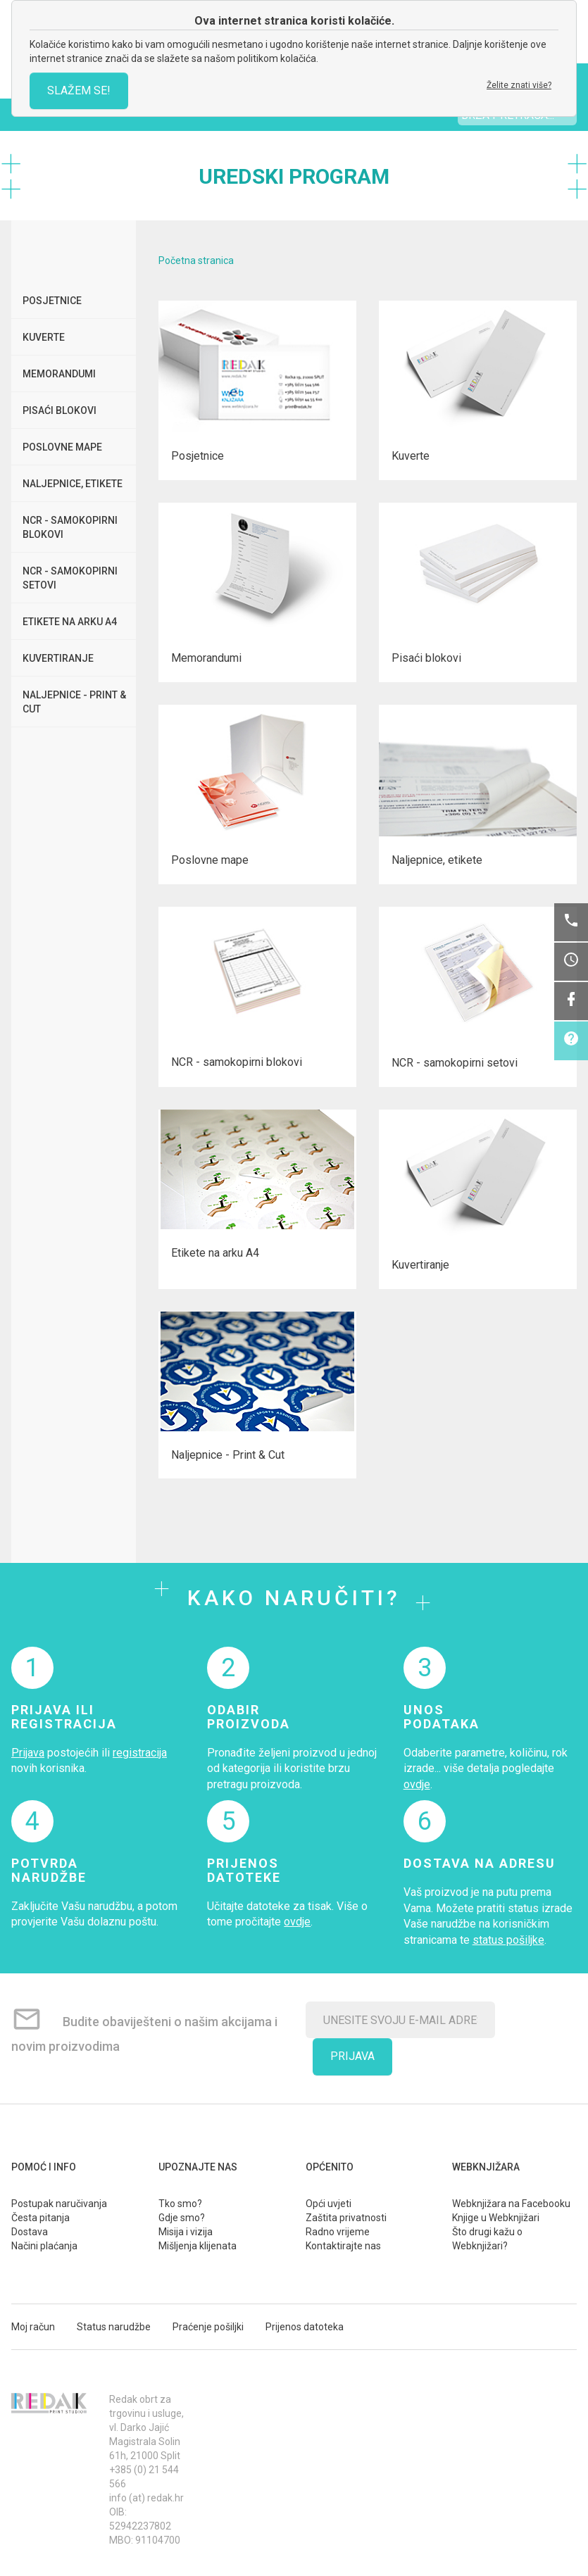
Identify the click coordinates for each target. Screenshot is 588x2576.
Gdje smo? (181, 2217)
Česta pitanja (40, 2217)
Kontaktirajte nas (343, 2245)
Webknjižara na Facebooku (511, 2203)
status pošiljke (508, 1940)
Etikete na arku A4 (70, 621)
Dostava (29, 2231)
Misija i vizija (185, 2231)
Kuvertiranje (58, 658)
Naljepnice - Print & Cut (74, 702)
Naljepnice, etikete (73, 483)
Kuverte (44, 337)
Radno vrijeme (338, 2231)
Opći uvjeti (328, 2203)
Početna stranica (196, 260)
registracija (140, 1752)
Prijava (27, 1752)
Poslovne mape (62, 447)
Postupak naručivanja (59, 2203)
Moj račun (33, 2326)
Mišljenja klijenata (197, 2245)
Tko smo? (180, 2203)
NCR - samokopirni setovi (70, 578)
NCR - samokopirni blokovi (70, 527)
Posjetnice (52, 300)
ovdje (417, 1784)
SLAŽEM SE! (79, 90)
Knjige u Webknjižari (495, 2217)
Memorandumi (59, 373)
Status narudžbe (114, 2326)
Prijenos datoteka (304, 2326)
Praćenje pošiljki (208, 2326)
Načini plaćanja (44, 2245)
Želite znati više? (519, 85)
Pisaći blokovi (59, 410)
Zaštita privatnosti (346, 2217)
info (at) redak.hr (146, 2497)
